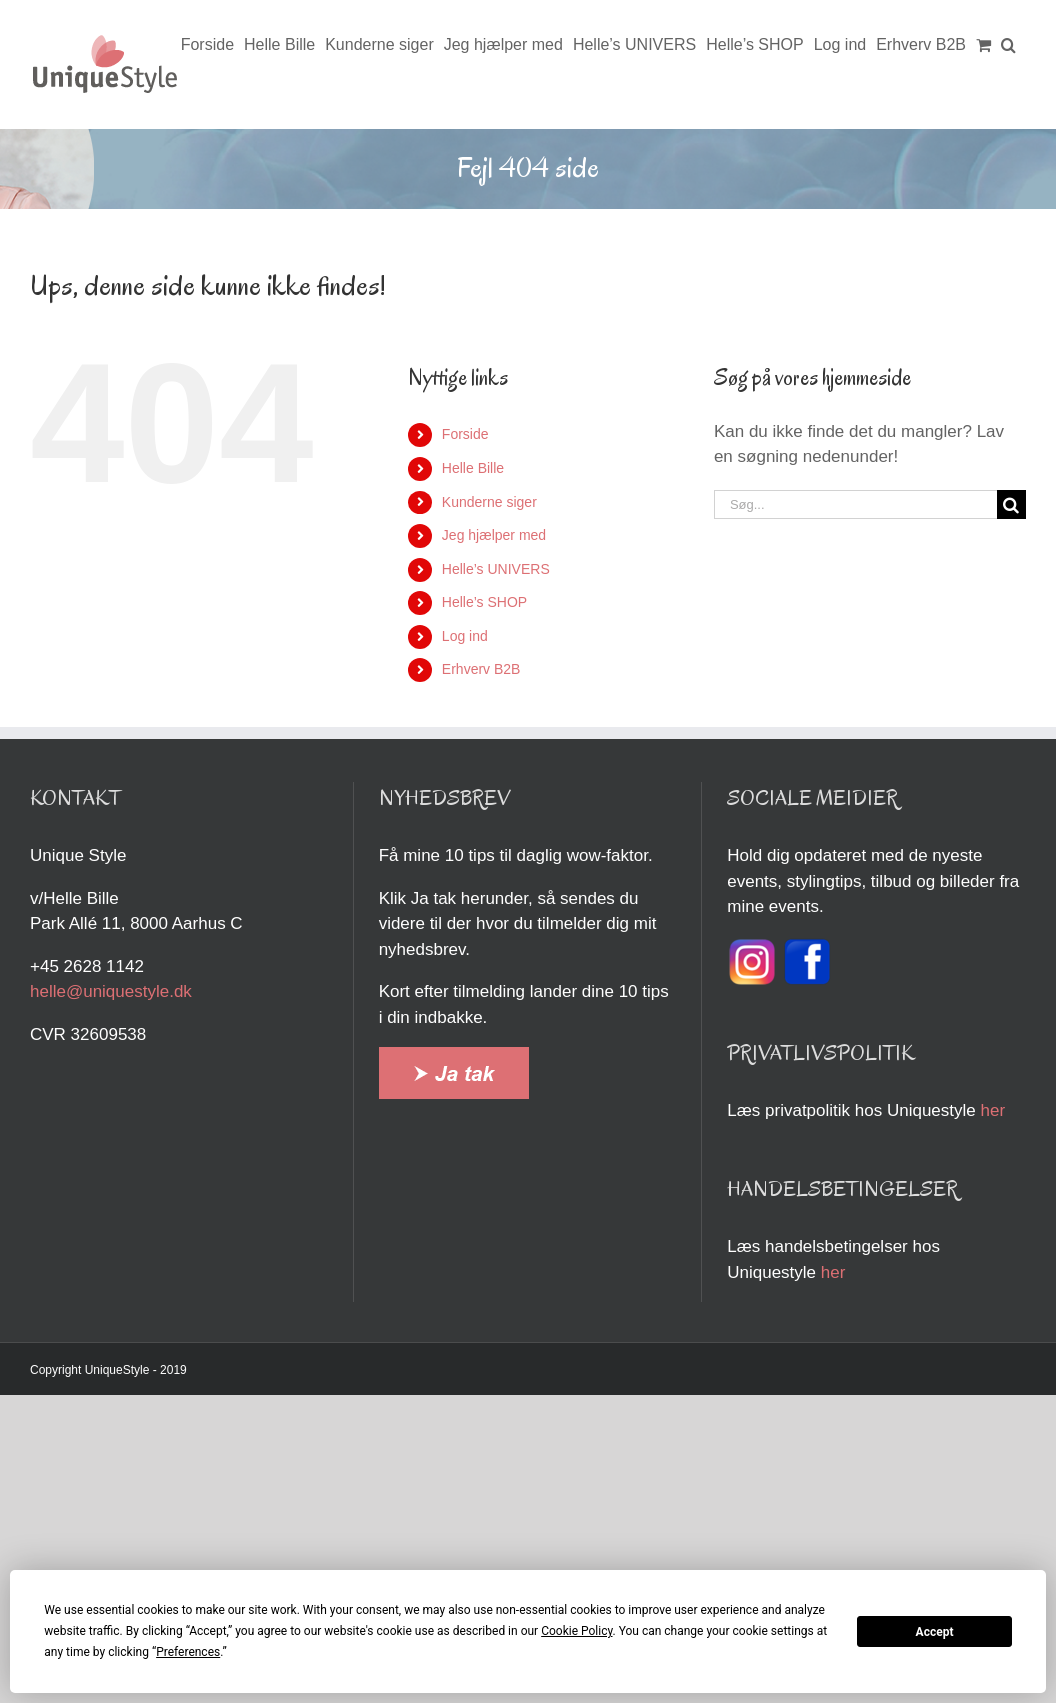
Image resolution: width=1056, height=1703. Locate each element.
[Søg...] (855, 504)
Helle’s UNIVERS (496, 569)
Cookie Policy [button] (576, 1631)
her (992, 1110)
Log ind (465, 636)
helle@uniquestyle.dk (111, 991)
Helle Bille (473, 468)
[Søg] (1011, 504)
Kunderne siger (489, 502)
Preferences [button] (188, 1652)
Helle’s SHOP (484, 602)
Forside (465, 434)
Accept (935, 1632)
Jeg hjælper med (494, 535)
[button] (1008, 45)
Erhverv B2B (481, 669)
